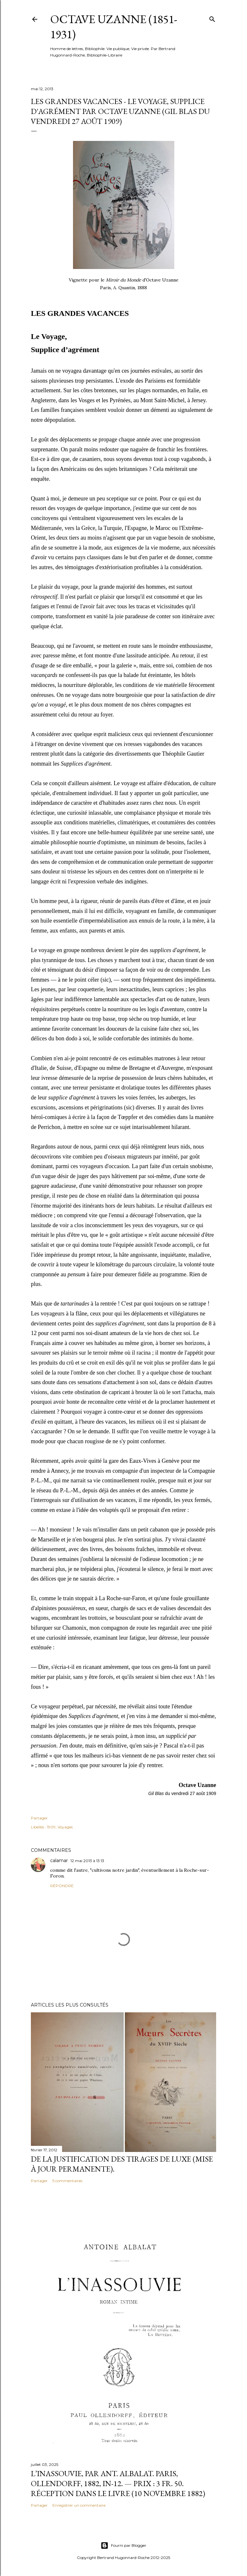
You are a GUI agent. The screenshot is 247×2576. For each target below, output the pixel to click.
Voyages (65, 1827)
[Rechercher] (212, 18)
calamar (59, 1860)
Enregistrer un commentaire (78, 2505)
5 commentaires (67, 2180)
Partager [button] (39, 1818)
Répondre (62, 1885)
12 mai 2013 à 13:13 (87, 1860)
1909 (51, 1827)
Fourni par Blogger (123, 2545)
